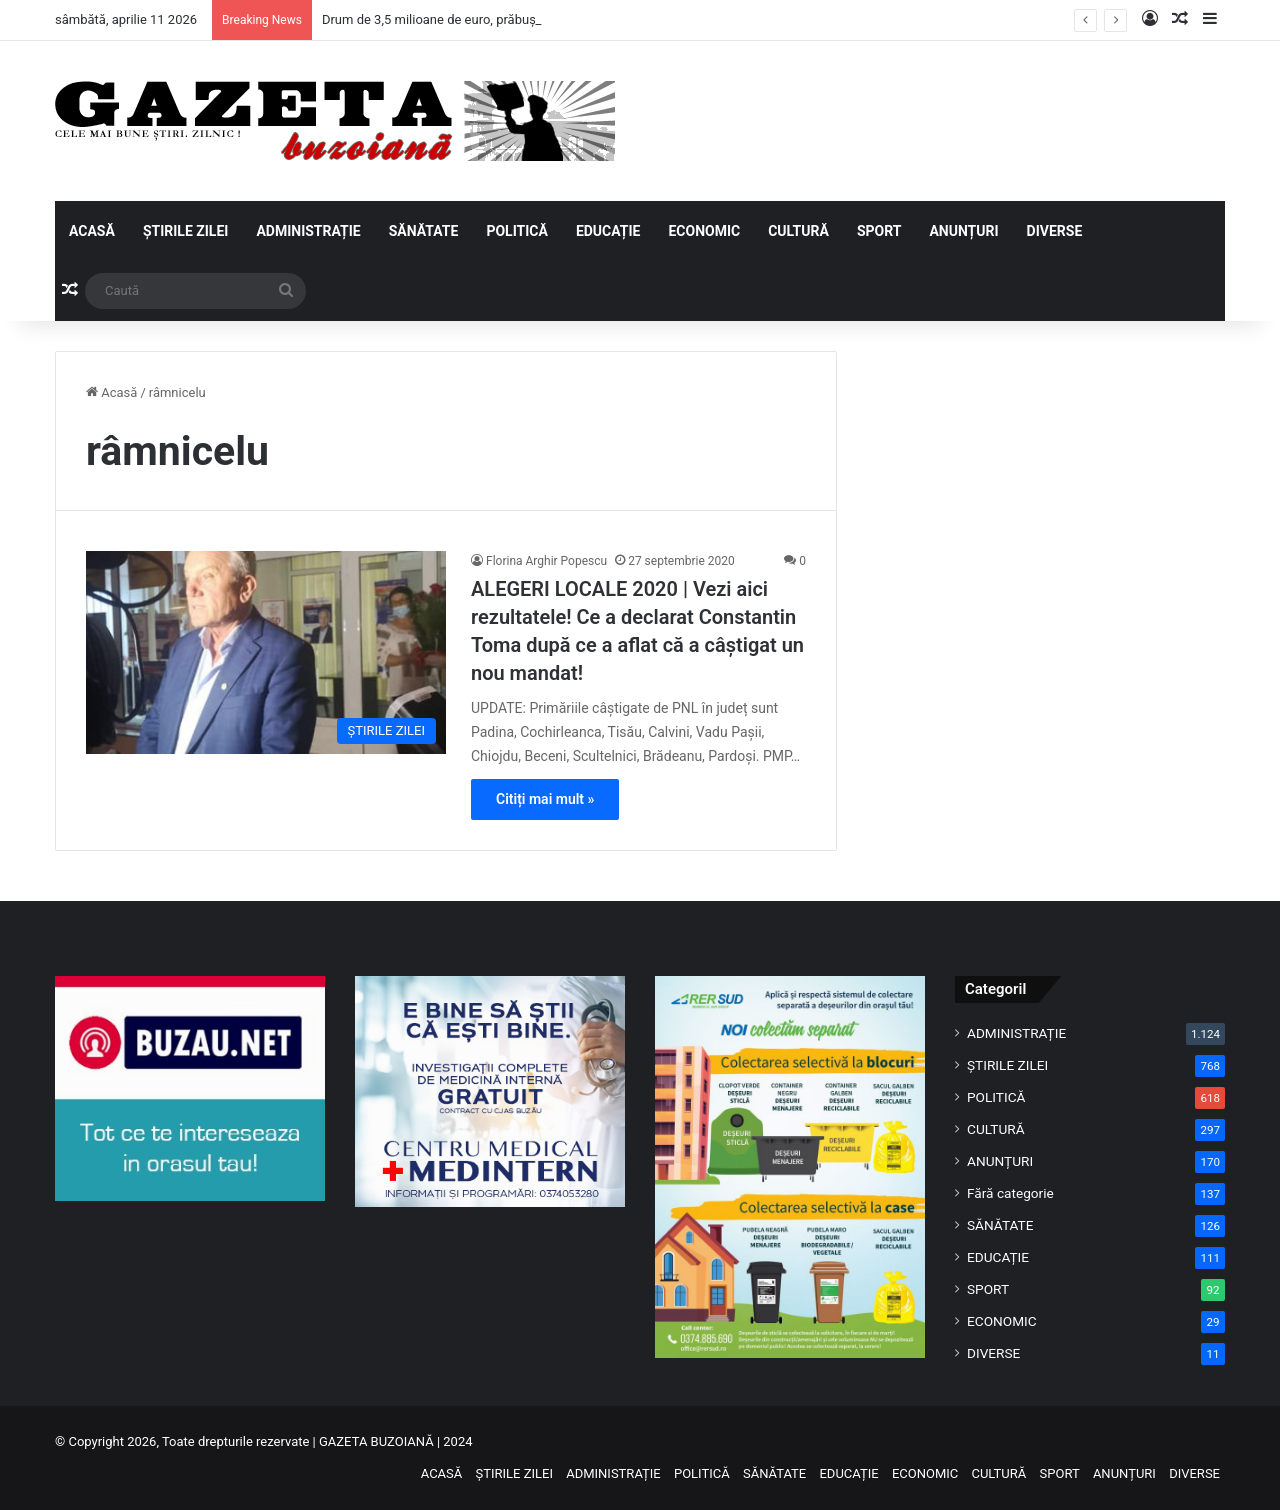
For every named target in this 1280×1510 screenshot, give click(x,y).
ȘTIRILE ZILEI (186, 231)
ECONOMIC (704, 231)
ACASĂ (92, 231)
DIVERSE (1055, 231)
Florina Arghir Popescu (546, 561)
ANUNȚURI (963, 231)
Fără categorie (1010, 1193)
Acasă (111, 392)
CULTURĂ (798, 231)
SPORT (879, 231)
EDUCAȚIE (608, 231)
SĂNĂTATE (424, 231)
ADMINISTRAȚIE (308, 231)
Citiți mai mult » (545, 799)
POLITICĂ (516, 231)
